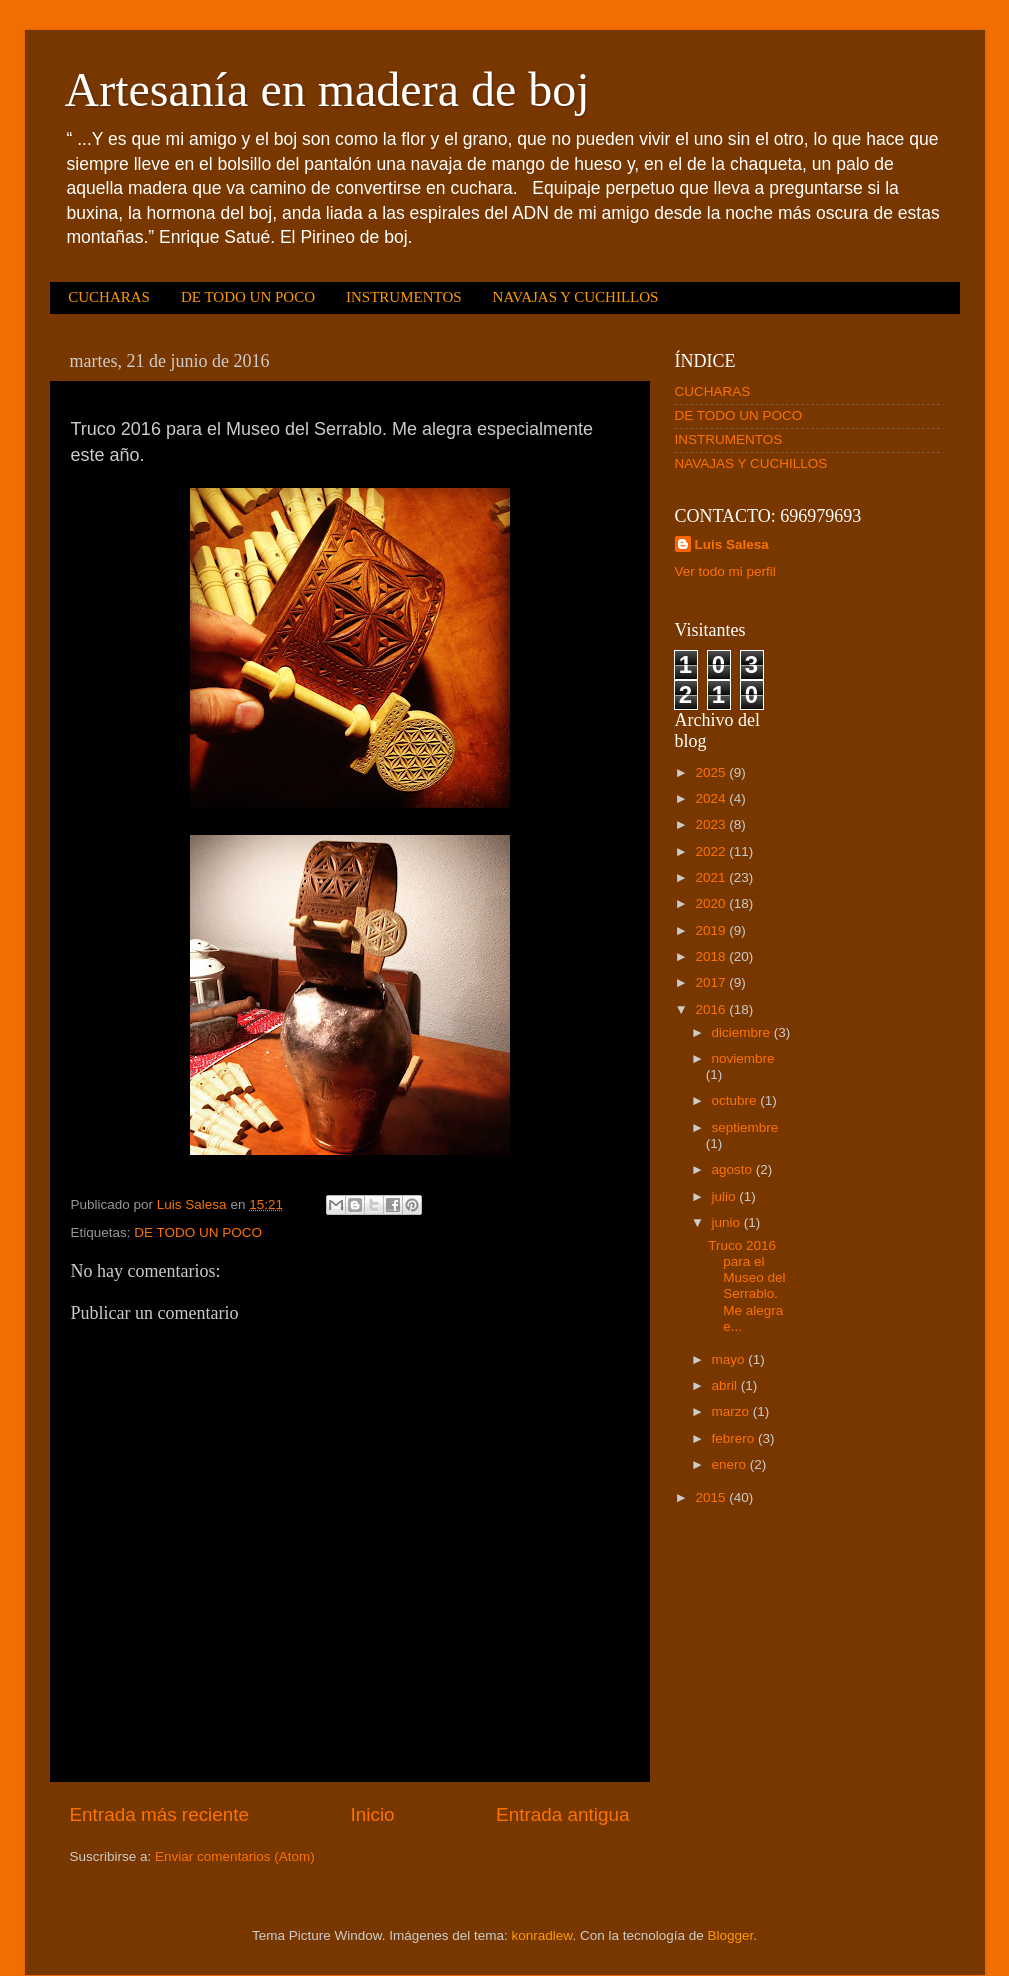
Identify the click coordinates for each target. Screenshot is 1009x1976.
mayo (730, 1359)
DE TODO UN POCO (248, 297)
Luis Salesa (732, 544)
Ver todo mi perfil (725, 571)
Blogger (730, 1935)
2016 (712, 1009)
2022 (712, 851)
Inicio (373, 1814)
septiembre (745, 1127)
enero (731, 1464)
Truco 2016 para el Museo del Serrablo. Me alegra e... (746, 1286)
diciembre (743, 1032)
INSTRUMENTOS (404, 297)
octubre (736, 1100)
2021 (712, 877)
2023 (712, 824)
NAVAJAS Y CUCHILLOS (576, 297)
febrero (735, 1438)
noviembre (743, 1058)
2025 (712, 772)
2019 (712, 930)
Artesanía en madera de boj (327, 89)
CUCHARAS (109, 297)
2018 (712, 956)
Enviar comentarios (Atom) (235, 1856)
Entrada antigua (562, 1814)
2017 (712, 982)
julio (726, 1196)
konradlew (542, 1935)
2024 (712, 798)
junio (728, 1222)
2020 (712, 903)
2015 (712, 1497)
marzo (732, 1411)
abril (726, 1385)
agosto (734, 1169)
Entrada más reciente (160, 1814)
